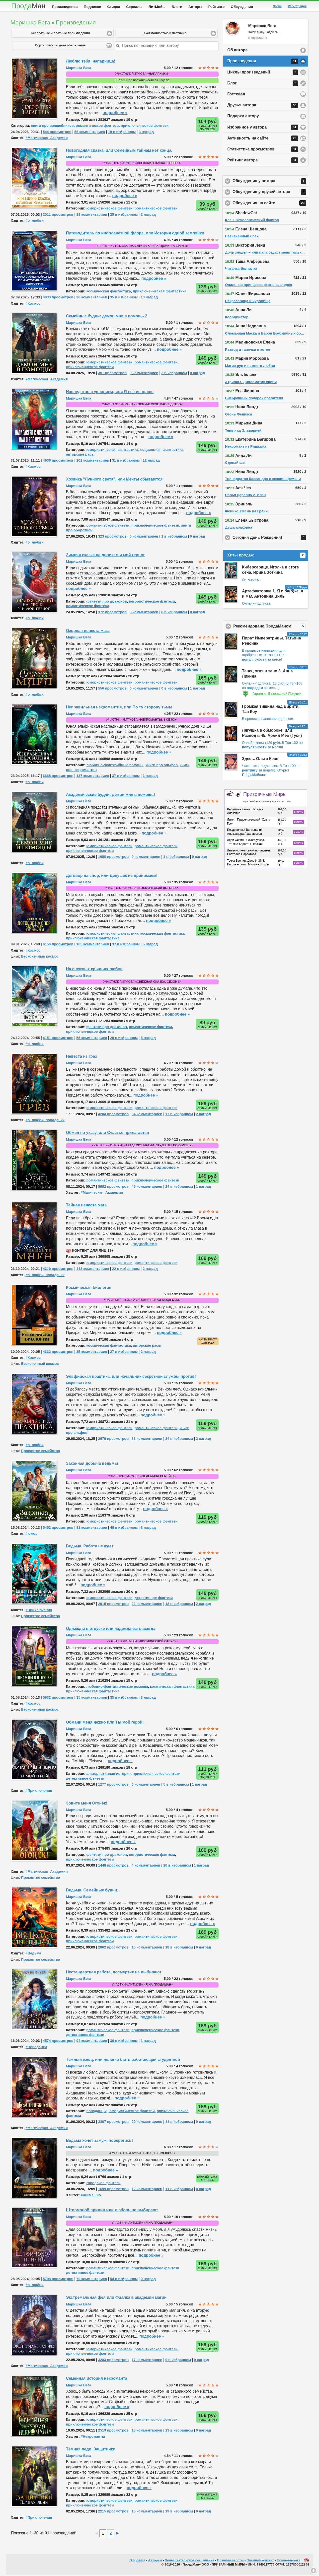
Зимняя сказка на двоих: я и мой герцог (105, 556)
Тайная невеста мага (86, 1206)
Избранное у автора (262, 128)
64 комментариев (147, 1115)
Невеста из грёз (81, 1057)
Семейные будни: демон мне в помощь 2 (106, 317)
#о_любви (34, 221)
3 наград (146, 133)
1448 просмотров (113, 1866)
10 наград (149, 298)
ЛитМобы (157, 7)
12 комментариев (147, 2190)
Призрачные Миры (267, 798)
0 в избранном (174, 613)
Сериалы (134, 7)
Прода (28, 6)
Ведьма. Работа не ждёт (90, 1547)
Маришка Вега (78, 69)
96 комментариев (91, 298)
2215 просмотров (113, 2512)
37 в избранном (126, 777)
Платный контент (260, 2561)
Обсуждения (242, 7)
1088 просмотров (113, 858)
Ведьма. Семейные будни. (92, 1891)
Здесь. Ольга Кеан (260, 760)
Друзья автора (262, 106)
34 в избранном (179, 1440)
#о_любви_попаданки (45, 1121)
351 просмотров (112, 374)
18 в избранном (179, 1605)
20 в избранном (124, 1039)
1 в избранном (174, 537)
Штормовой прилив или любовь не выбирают (112, 2211)
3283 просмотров (113, 2361)
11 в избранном (179, 2123)
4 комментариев (146, 1866)
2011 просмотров (58, 215)
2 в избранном (174, 374)
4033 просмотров (58, 298)
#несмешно (91, 2196)
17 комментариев (147, 2361)
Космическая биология (88, 1288)
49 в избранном (124, 1529)
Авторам (155, 2561)
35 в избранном (124, 298)
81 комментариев (91, 1529)
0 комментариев (144, 374)
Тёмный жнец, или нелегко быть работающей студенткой (123, 2060)
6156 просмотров (58, 945)
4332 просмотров (58, 1353)
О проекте (137, 2561)
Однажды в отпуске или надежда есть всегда (111, 1629)
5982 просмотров (113, 1187)
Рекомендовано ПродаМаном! (270, 627)
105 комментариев (92, 945)
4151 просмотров (58, 1039)
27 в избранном (124, 1353)
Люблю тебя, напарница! (90, 62)
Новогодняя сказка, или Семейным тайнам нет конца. (119, 151)
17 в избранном (179, 1115)
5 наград (150, 945)
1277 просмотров (113, 1785)
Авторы (195, 7)
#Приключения (38, 1611)
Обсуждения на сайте (271, 204)
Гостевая (236, 95)
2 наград (148, 215)
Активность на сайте (262, 139)
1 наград (197, 689)
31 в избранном (126, 461)
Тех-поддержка (289, 2561)
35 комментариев (91, 1353)
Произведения (65, 7)
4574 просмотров (58, 2042)
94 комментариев (91, 2042)
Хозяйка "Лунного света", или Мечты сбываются (114, 480)
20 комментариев (147, 2123)
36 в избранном (124, 2042)
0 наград (197, 374)
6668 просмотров (58, 777)
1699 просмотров (113, 2190)
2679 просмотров (113, 1440)
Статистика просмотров (262, 150)
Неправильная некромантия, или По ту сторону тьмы (119, 708)
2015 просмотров (113, 1605)
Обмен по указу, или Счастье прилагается (107, 1133)
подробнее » (115, 114)
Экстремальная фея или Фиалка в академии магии (116, 2298)
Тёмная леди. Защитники (90, 2450)
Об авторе (237, 51)
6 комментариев (146, 1785)
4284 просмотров (113, 1115)
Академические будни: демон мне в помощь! (110, 795)
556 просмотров (112, 689)
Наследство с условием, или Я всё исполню (110, 393)
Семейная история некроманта (96, 2379)
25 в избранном (124, 215)
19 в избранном (179, 2512)
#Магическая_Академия (46, 139)
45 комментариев (147, 1187)
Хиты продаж (266, 556)
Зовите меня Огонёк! (86, 1804)
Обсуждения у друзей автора (271, 193)
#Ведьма (33, 1954)
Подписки (92, 7)
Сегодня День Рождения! (271, 538)
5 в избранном (176, 1785)
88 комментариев (91, 215)
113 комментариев (92, 1270)
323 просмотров (112, 537)
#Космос (32, 304)
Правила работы (230, 2561)
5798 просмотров (58, 2280)
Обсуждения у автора (271, 182)
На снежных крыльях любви (94, 970)
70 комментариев (91, 2280)
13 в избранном (179, 2431)
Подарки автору (243, 117)
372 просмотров (112, 613)
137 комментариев (92, 777)
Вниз (313, 2570)
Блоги (176, 7)
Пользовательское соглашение (189, 2561)
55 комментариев (91, 1039)
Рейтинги (216, 7)
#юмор (31, 1534)
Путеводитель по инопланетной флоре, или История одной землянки (135, 234)
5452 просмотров (58, 1529)
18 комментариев (147, 2431)
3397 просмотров (113, 2123)
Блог (262, 84)
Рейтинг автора (262, 161)
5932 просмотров (58, 1698)
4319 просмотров (58, 1270)
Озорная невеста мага (88, 631)
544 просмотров (57, 133)
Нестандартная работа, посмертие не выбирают (113, 1973)
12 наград (151, 461)
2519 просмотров (113, 2431)
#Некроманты (93, 2437)
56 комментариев (89, 133)
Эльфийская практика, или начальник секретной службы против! (131, 1377)
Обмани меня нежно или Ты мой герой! (105, 1723)
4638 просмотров (58, 461)
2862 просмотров (113, 1948)
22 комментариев (147, 1605)
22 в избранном (126, 1270)
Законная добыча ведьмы (92, 1464)
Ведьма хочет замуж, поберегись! (99, 2141)
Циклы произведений (262, 73)
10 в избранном (122, 133)
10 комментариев (147, 1948)
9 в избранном (178, 2361)
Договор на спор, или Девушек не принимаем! (112, 876)
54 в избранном (124, 2280)
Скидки (113, 7)
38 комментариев (147, 1440)
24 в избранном (179, 1187)
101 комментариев (92, 461)
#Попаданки (36, 2048)
